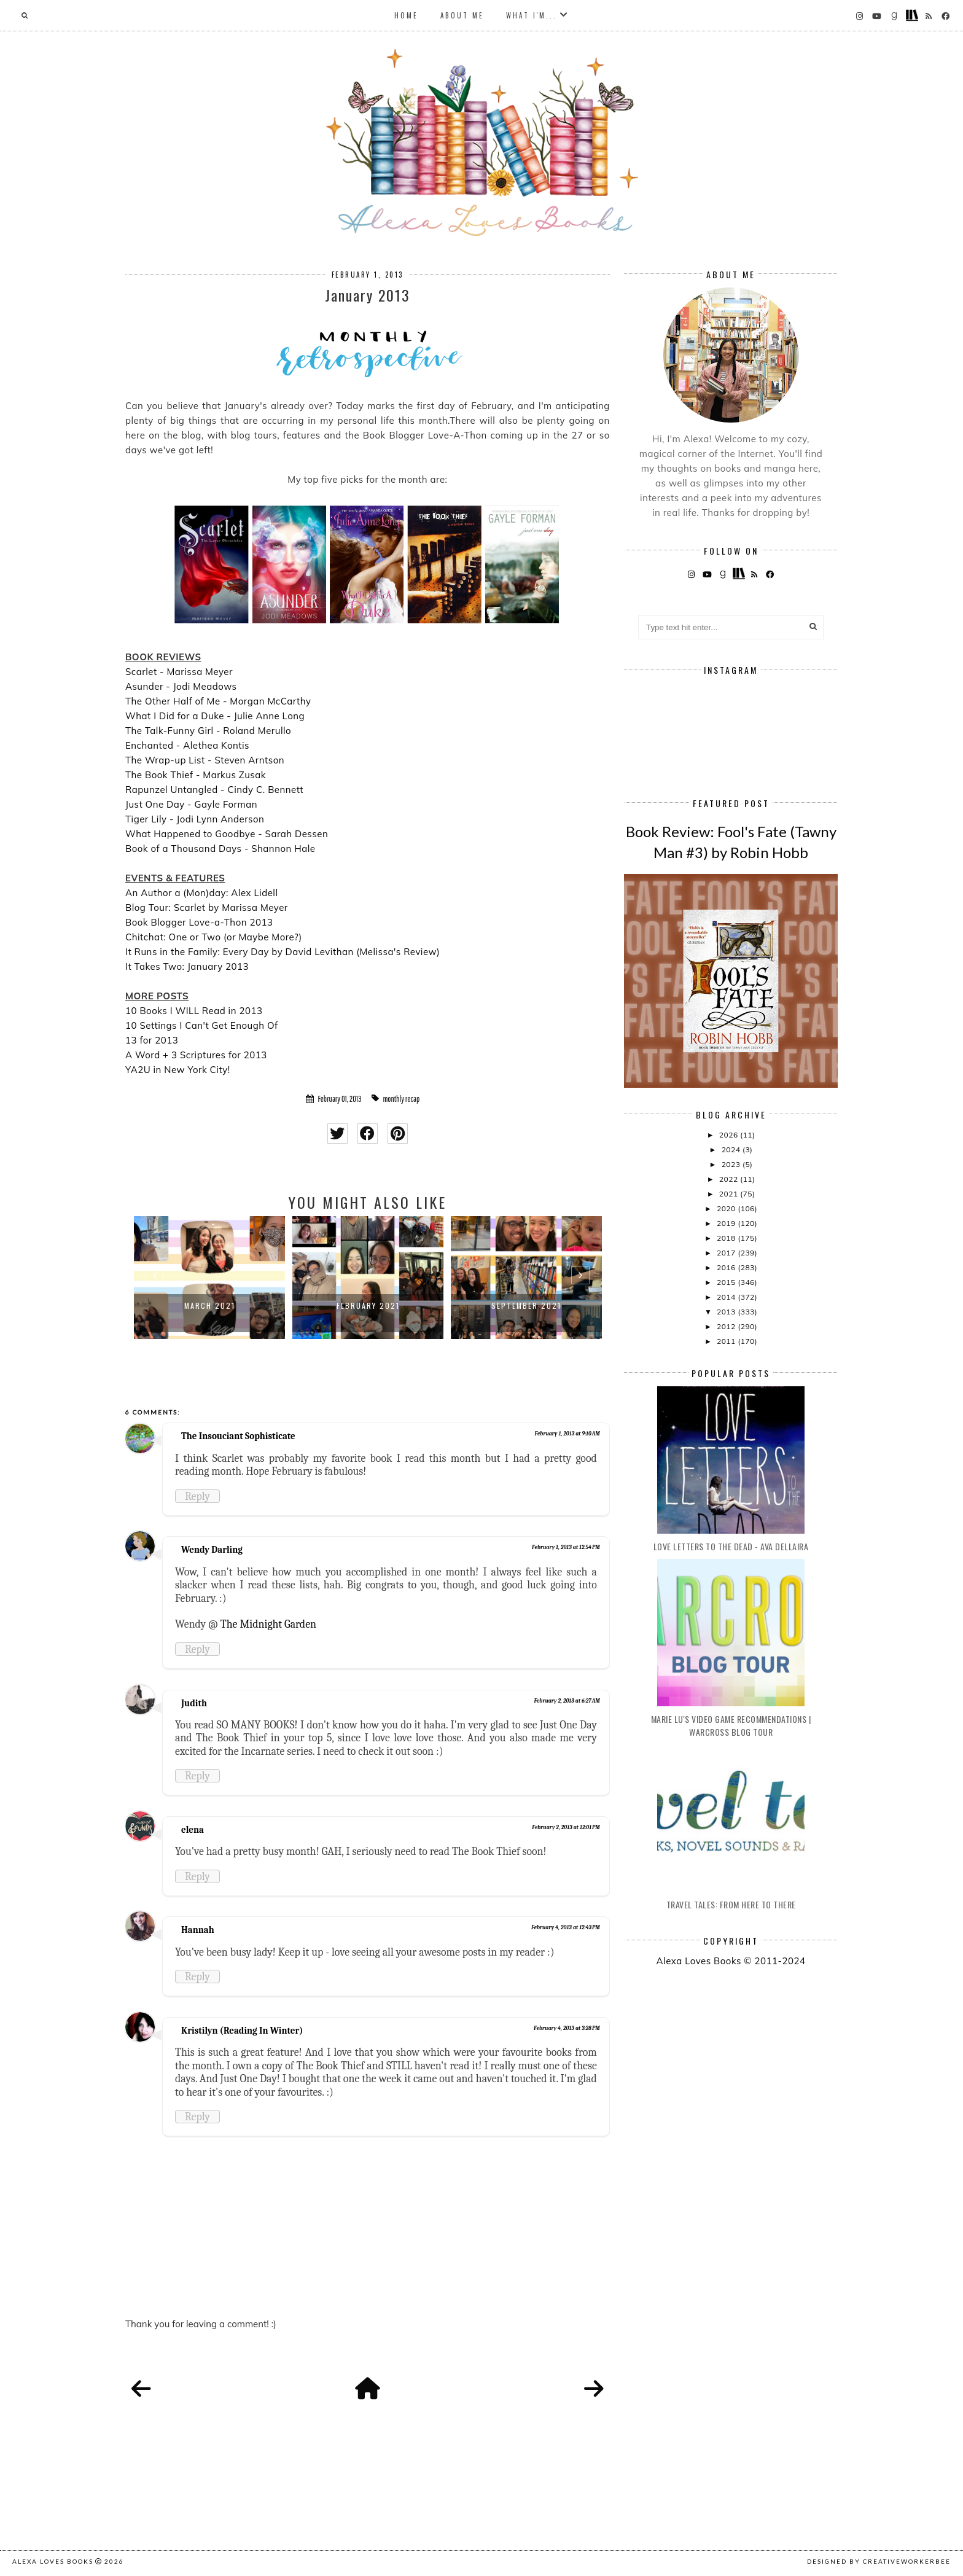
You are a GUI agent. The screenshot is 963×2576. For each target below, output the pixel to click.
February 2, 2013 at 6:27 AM (566, 1701)
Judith (194, 1703)
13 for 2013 (151, 1040)
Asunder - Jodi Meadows (180, 686)
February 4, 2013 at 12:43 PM (565, 1927)
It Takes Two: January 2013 (187, 966)
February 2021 (368, 1305)
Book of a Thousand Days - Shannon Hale (220, 848)
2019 (727, 1223)
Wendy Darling (212, 1549)
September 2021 (526, 1305)
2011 (727, 1341)
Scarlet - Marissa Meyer (179, 671)
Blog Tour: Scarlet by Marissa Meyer (206, 907)
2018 (727, 1238)
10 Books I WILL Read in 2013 (193, 1011)
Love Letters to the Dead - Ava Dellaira (731, 1546)
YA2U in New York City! (177, 1069)
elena (192, 1829)
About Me (462, 15)
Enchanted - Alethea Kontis (187, 745)
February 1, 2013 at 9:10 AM (566, 1433)
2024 (732, 1149)
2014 (727, 1297)
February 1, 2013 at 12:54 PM (566, 1547)
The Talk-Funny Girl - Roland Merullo (208, 730)
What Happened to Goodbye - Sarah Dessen (226, 834)
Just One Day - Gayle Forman (191, 804)
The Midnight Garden (268, 1624)
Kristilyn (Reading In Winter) (242, 2030)
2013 (727, 1311)
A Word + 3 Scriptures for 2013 (196, 1055)
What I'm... (531, 15)
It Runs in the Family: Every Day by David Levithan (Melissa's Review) (282, 952)
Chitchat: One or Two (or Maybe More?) (213, 937)
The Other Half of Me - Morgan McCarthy (218, 701)
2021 (729, 1193)
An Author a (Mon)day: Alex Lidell (201, 893)
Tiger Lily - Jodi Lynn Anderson (194, 819)
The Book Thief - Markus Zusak (195, 775)
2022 (729, 1179)
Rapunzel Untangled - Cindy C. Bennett (214, 789)
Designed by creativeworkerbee (879, 2561)
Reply (197, 1496)
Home (406, 15)
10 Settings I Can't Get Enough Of (201, 1025)
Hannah (197, 1929)
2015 (727, 1282)
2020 (727, 1208)
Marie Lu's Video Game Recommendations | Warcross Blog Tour (731, 1725)
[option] (209, 1277)
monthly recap (401, 1099)
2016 (727, 1267)
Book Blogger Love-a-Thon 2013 (199, 922)
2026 (729, 1134)
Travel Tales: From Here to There (731, 1904)
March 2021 (209, 1305)
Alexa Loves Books (52, 2561)
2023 (732, 1164)
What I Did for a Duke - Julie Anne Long (215, 716)
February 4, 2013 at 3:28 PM (567, 2028)
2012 (727, 1326)
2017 (727, 1252)
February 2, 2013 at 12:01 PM (565, 1827)
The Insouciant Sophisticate (238, 1436)
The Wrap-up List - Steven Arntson (204, 760)
